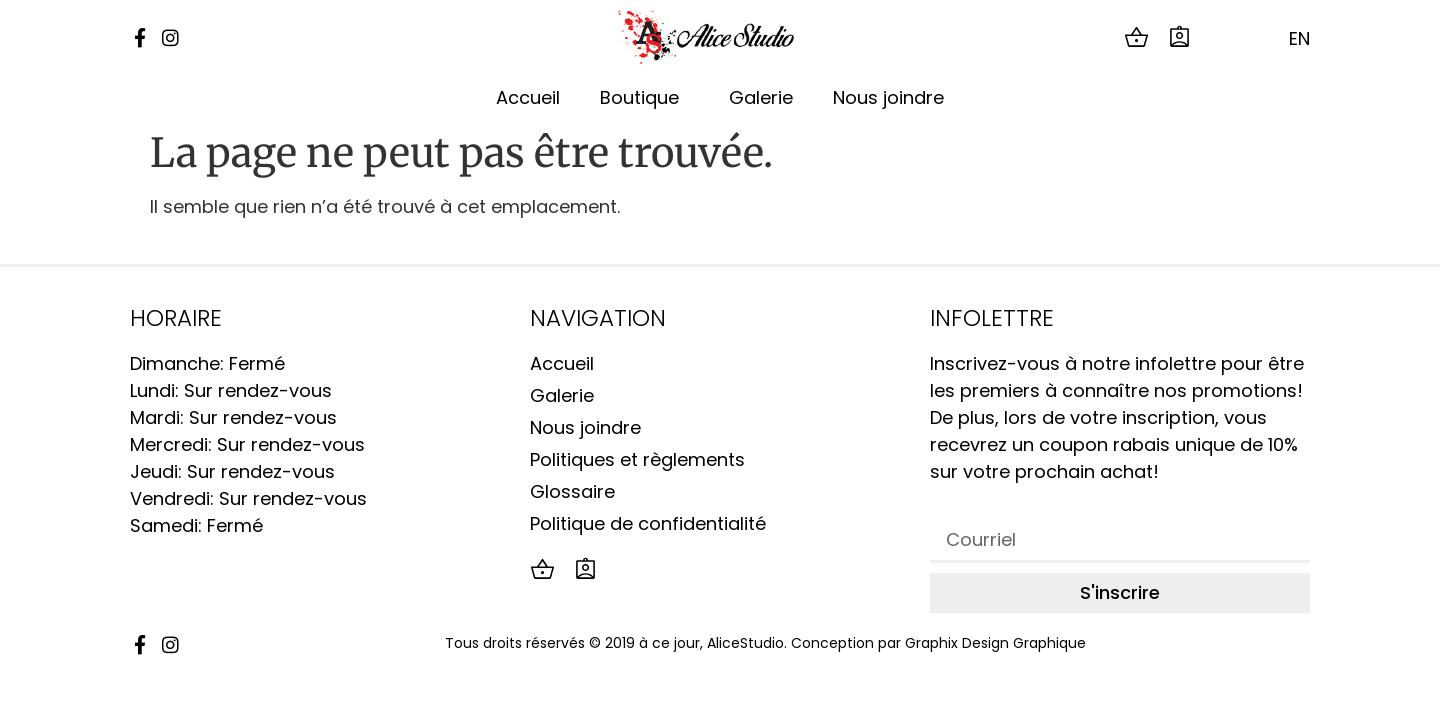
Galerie (761, 97)
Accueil (528, 97)
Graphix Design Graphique (995, 643)
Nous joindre (888, 97)
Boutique (644, 97)
